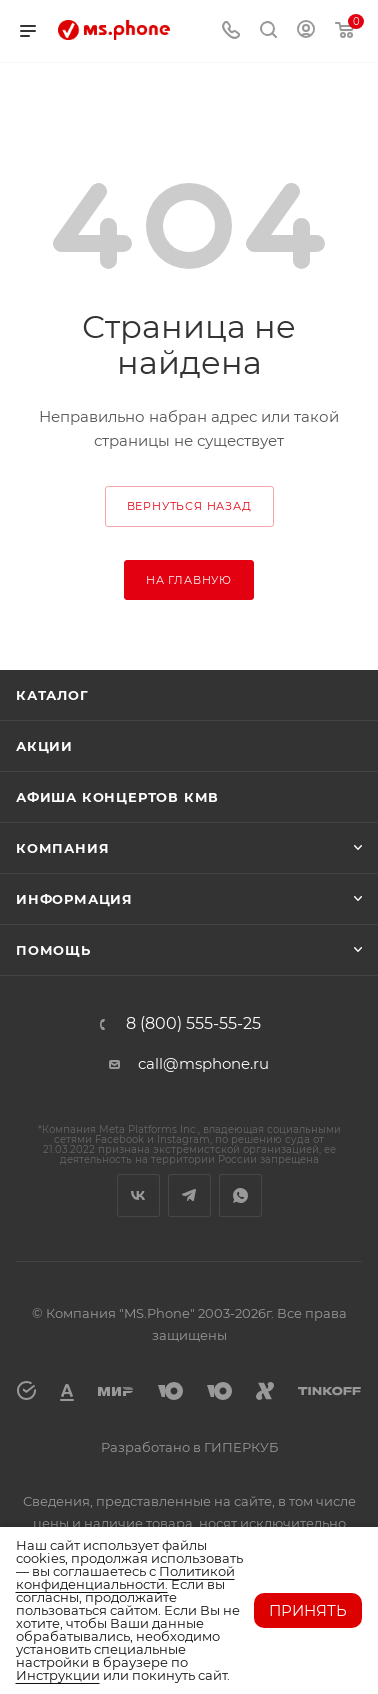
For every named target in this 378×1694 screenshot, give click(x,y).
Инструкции (58, 1675)
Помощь (53, 950)
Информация (74, 899)
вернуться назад (189, 506)
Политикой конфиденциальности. (125, 1577)
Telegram (189, 1195)
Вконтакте (138, 1195)
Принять (308, 1610)
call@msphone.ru (203, 1063)
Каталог (52, 695)
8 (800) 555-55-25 (193, 1024)
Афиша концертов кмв (117, 797)
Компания (62, 848)
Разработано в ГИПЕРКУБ (189, 1447)
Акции (44, 746)
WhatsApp (240, 1195)
